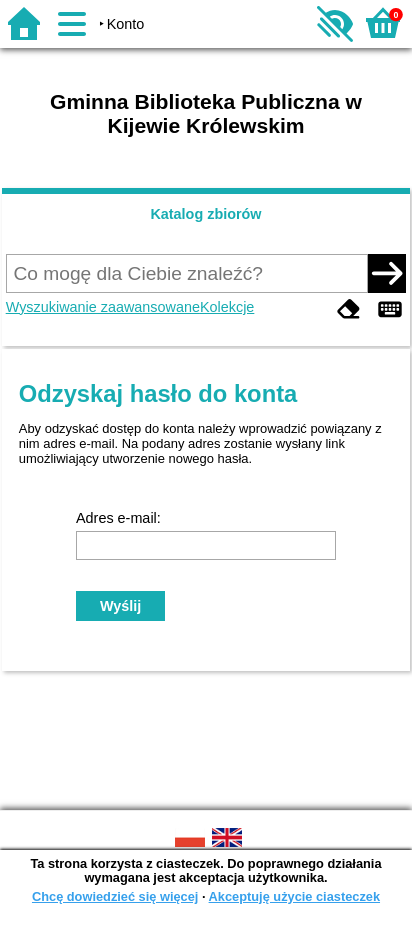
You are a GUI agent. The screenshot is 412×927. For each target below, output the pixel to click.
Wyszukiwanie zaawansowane (103, 307)
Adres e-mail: (118, 518)
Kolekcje (227, 307)
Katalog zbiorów (205, 214)
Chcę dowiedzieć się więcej (115, 896)
